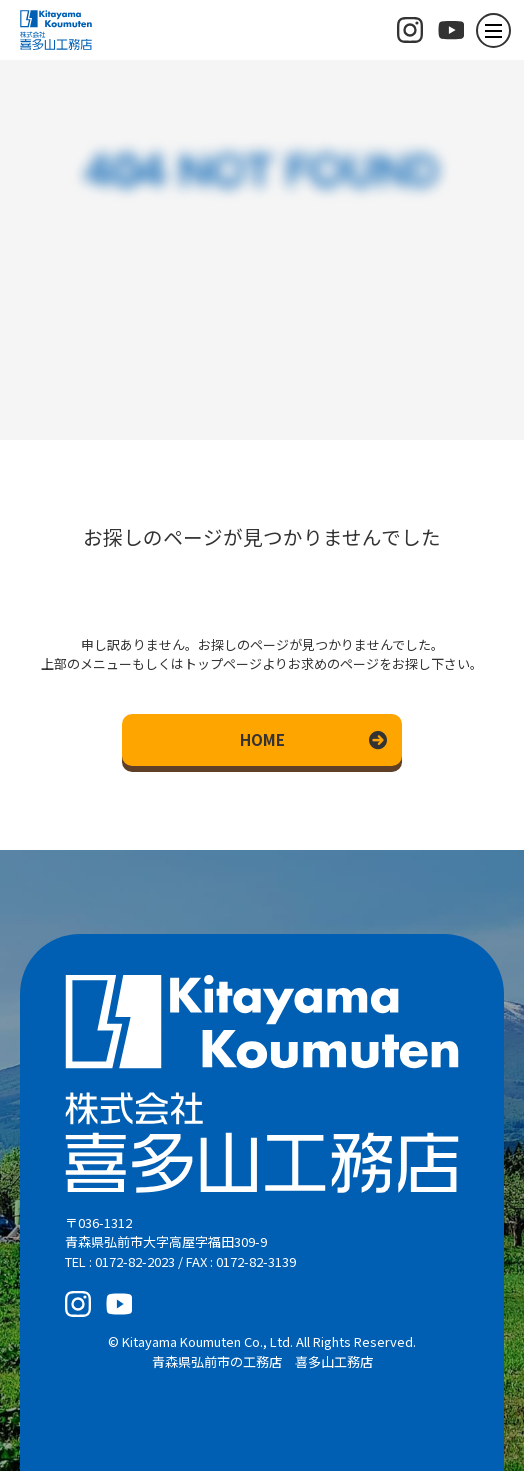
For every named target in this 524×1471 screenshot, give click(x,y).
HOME (262, 739)
